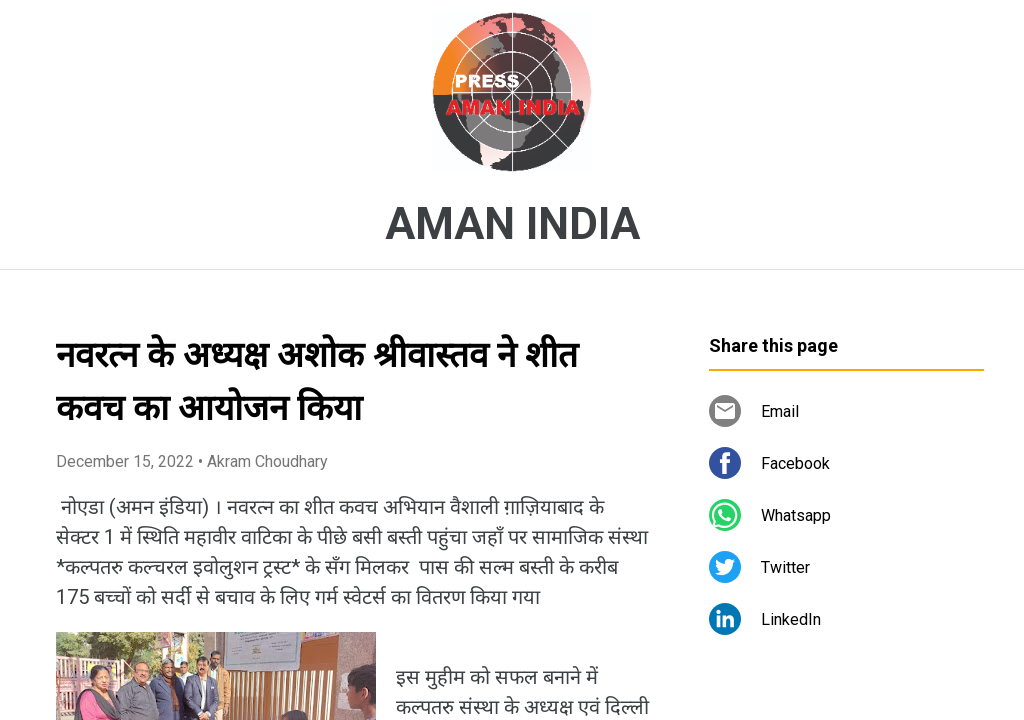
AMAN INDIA (512, 224)
